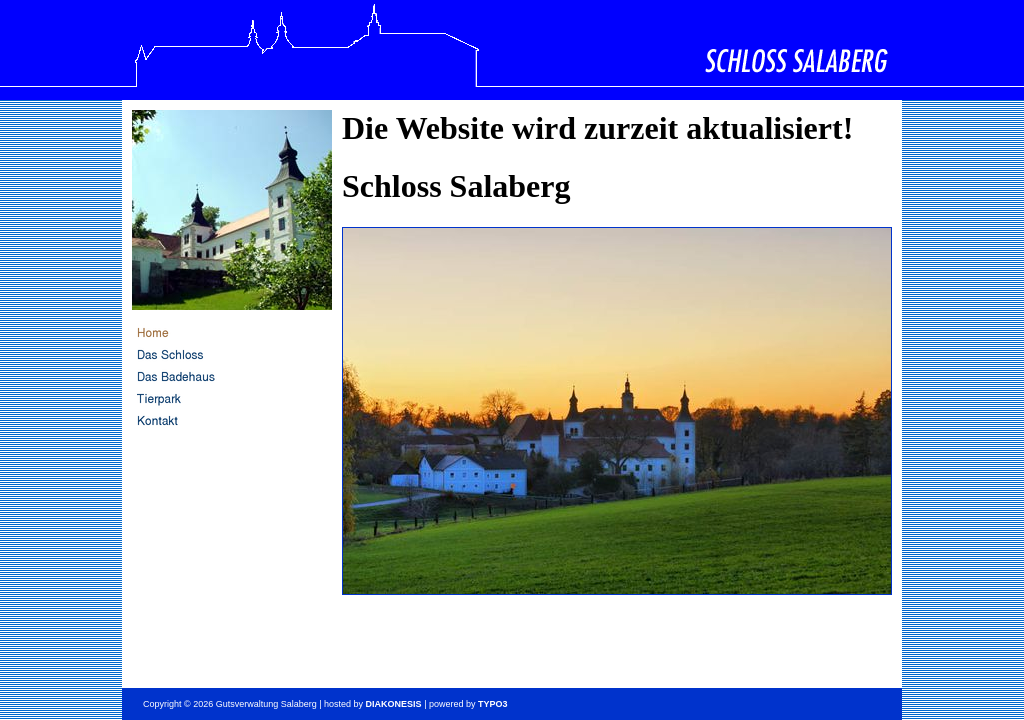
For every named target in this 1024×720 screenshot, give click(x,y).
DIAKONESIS (394, 704)
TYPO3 (493, 704)
